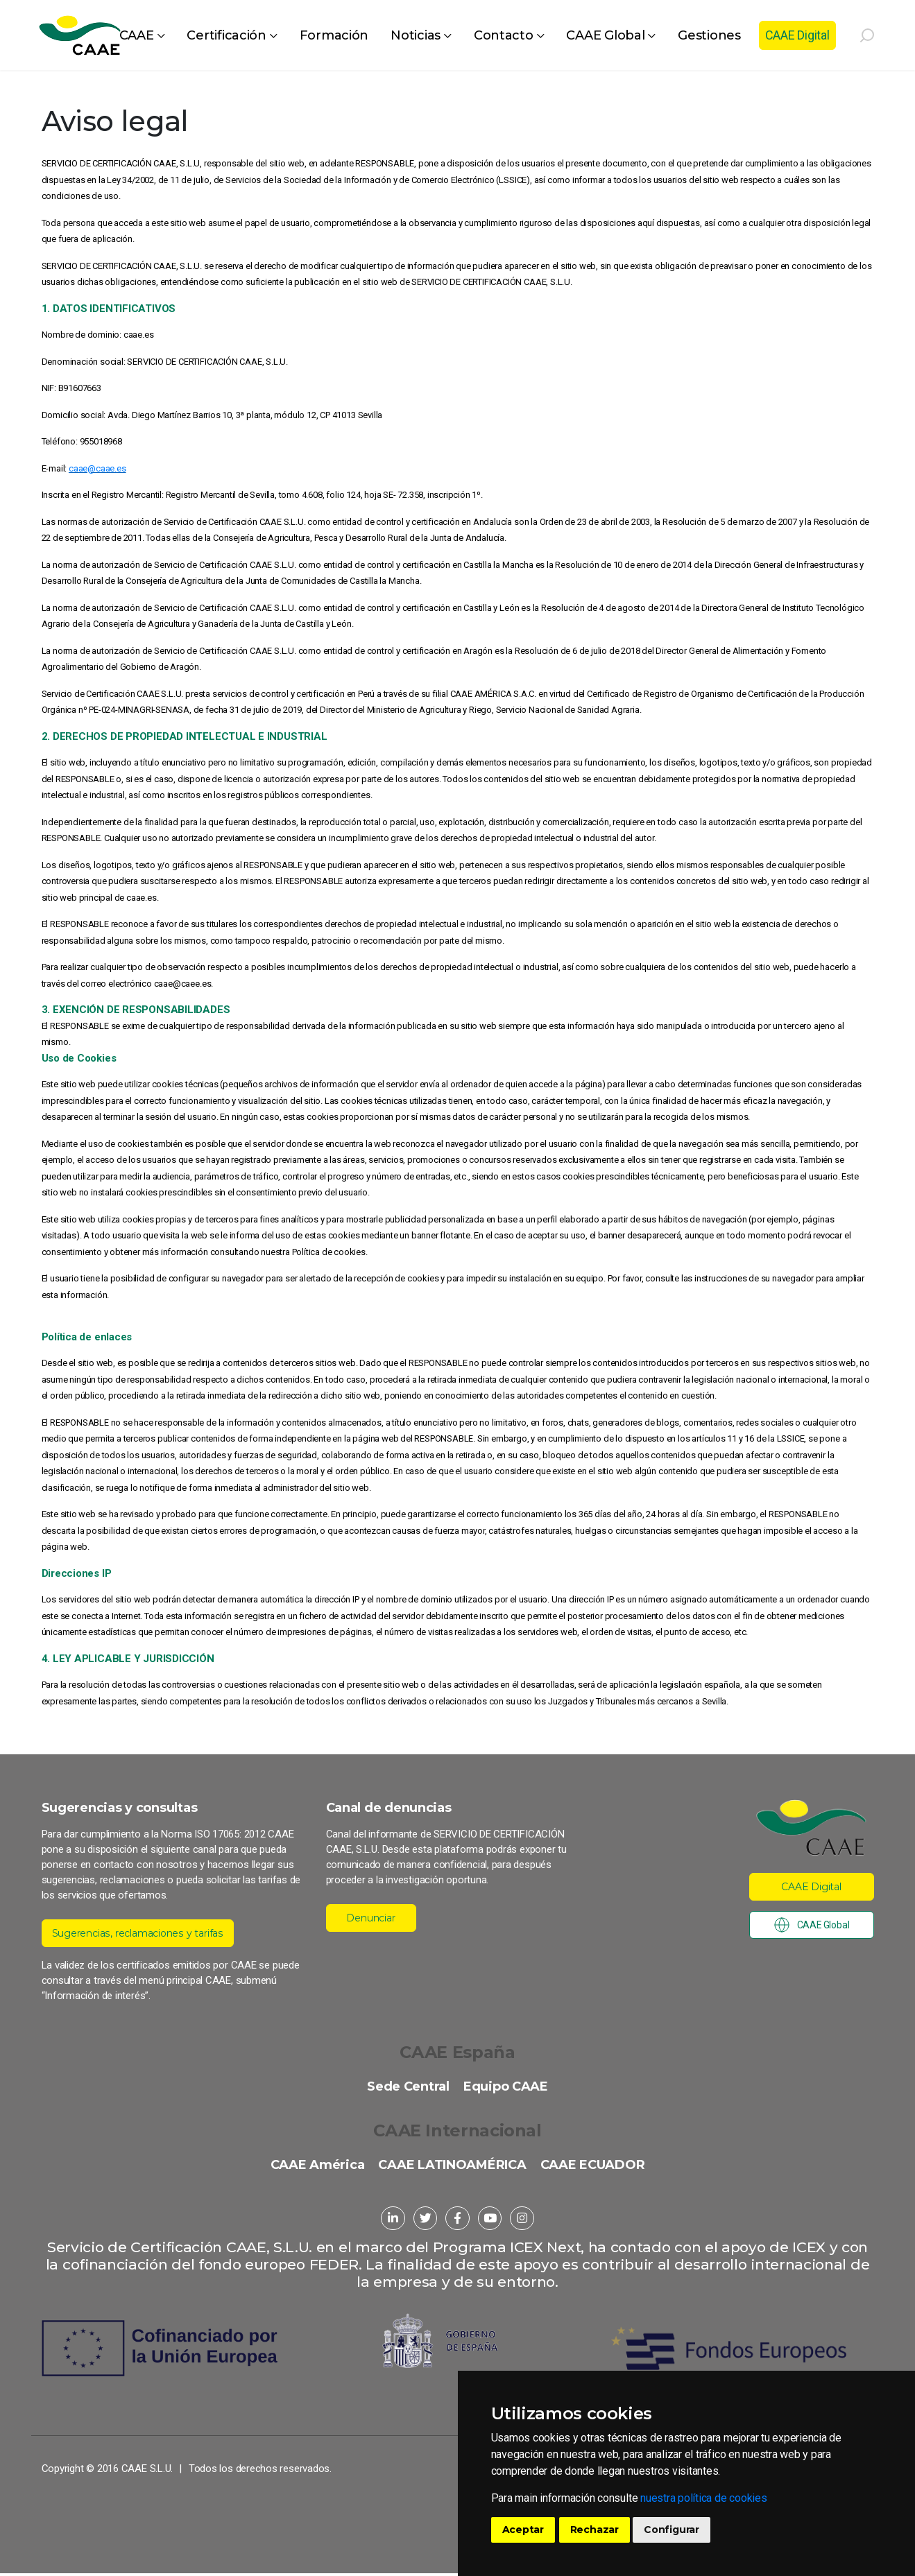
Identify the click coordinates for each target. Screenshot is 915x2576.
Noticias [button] (416, 35)
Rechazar (594, 2529)
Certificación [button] (226, 35)
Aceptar (523, 2529)
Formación (334, 35)
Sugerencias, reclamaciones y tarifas (144, 1932)
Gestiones (709, 35)
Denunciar (371, 1917)
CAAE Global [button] (605, 35)
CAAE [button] (136, 35)
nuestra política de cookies (703, 2498)
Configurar (671, 2529)
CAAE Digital (797, 35)
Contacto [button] (503, 35)
